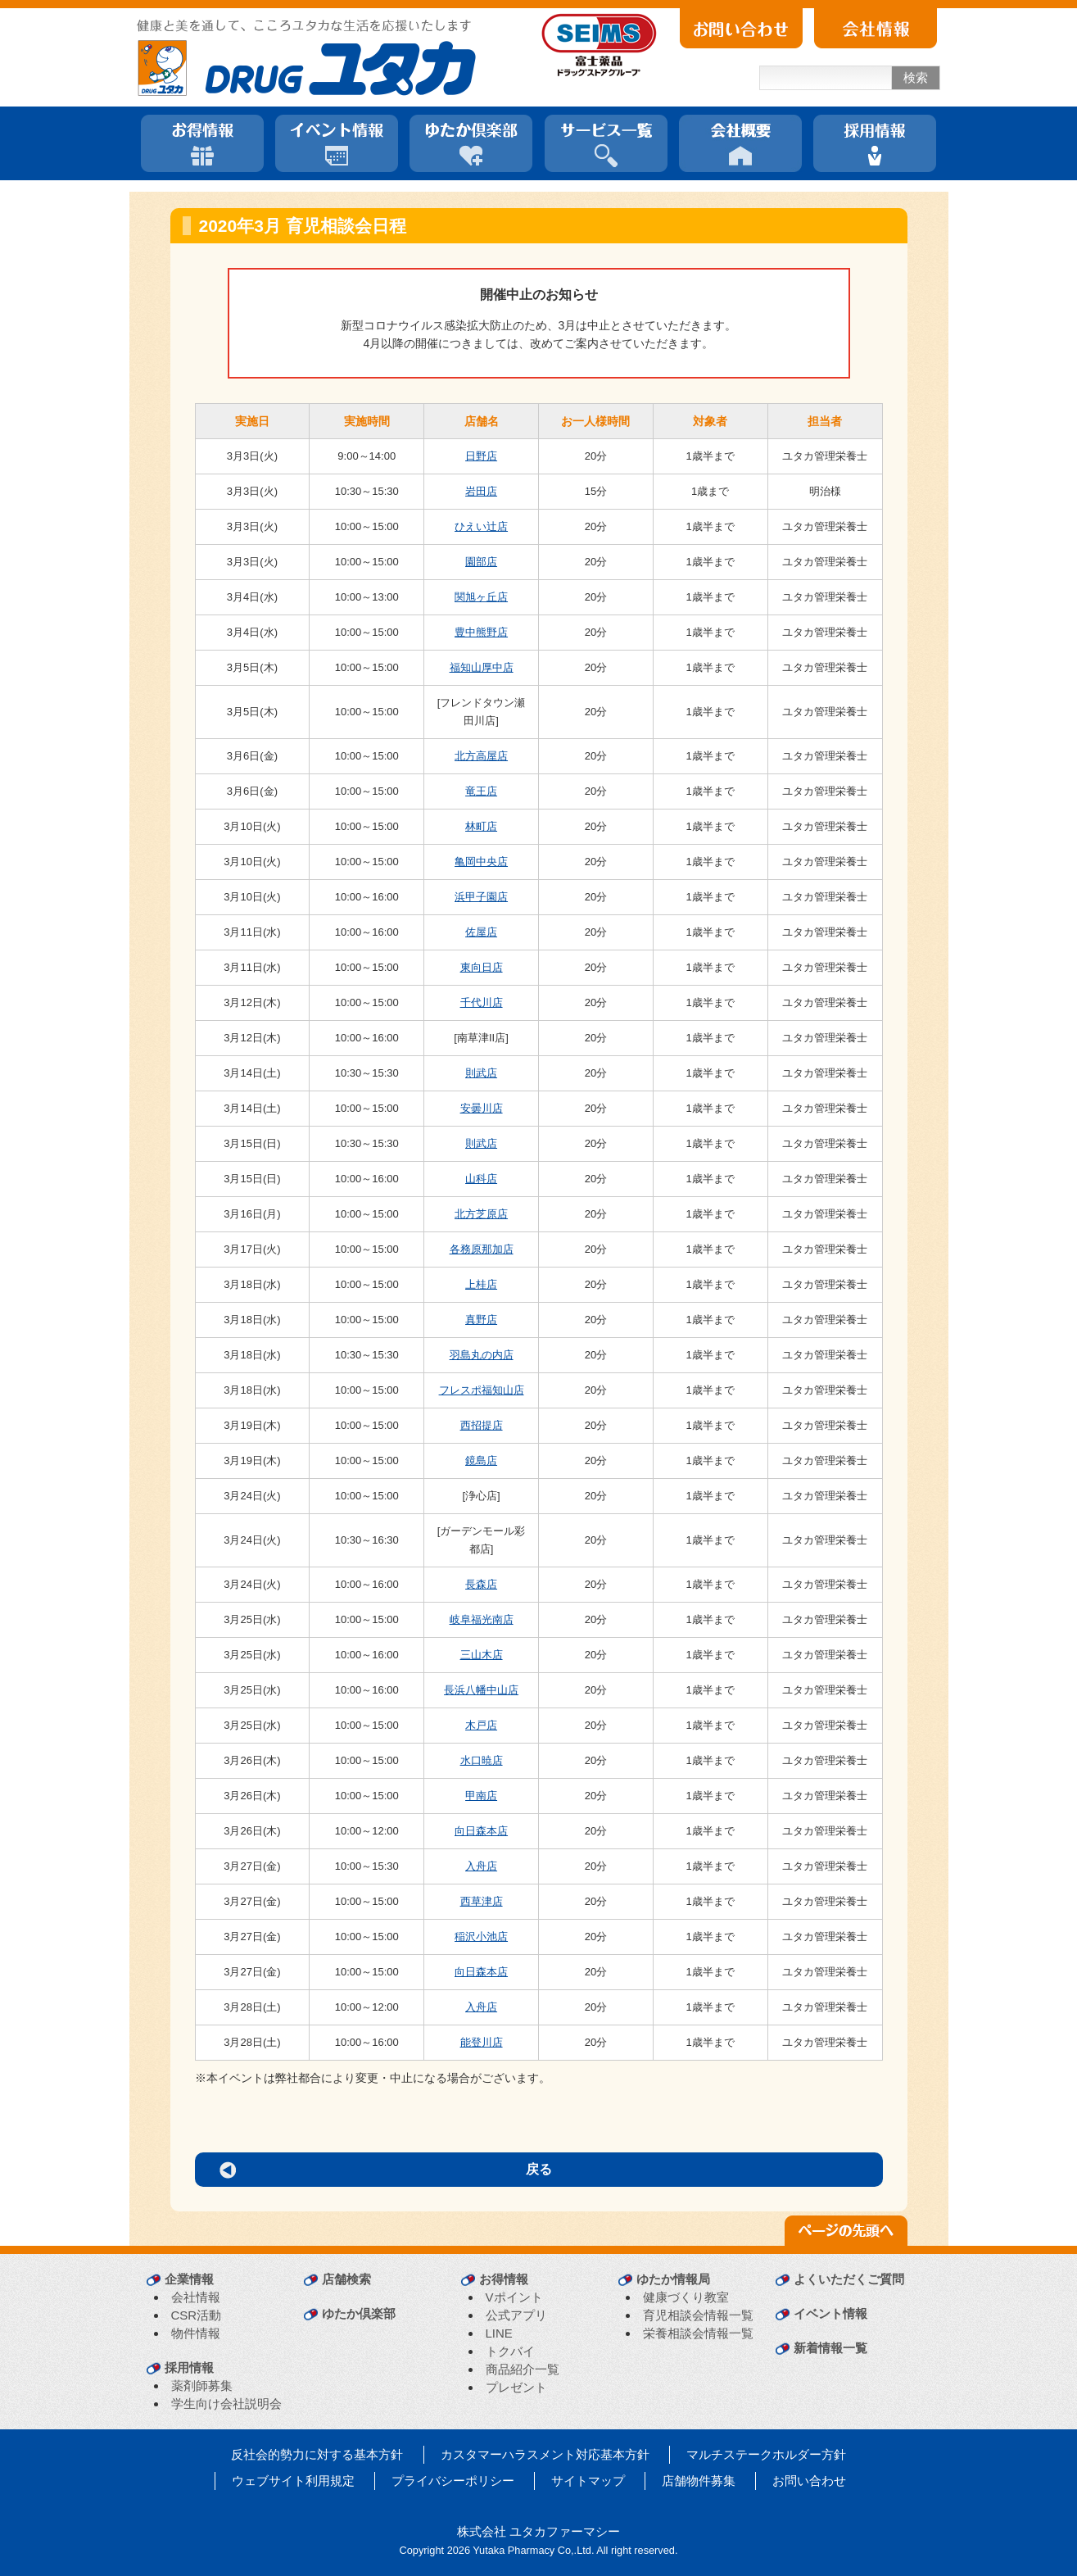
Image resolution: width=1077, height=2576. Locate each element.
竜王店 (481, 791)
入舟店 (481, 1866)
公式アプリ (516, 2315)
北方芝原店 (481, 1214)
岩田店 (481, 491)
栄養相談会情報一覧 (698, 2333)
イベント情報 (830, 2313)
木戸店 (481, 1725)
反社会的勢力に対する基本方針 (317, 2454)
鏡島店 (481, 1460)
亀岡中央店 (481, 861)
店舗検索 (346, 2279)
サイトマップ (588, 2481)
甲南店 (481, 1795)
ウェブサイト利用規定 (293, 2481)
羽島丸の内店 (482, 1355)
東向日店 (481, 967)
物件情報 (195, 2333)
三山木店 (481, 1655)
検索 (915, 77)
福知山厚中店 (482, 667)
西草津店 (481, 1901)
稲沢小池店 (481, 1936)
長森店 (481, 1584)
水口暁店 (481, 1760)
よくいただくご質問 (849, 2279)
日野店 (481, 456)
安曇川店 (481, 1108)
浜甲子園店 (481, 897)
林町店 (481, 826)
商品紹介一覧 (522, 2369)
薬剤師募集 (202, 2385)
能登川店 (481, 2042)
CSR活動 (196, 2315)
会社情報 (195, 2297)
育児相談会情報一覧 (698, 2315)
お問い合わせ (809, 2481)
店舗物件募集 (698, 2481)
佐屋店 (481, 932)
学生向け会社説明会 (226, 2403)
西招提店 (481, 1425)
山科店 (481, 1178)
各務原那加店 (482, 1249)
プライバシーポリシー (452, 2481)
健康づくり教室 (686, 2297)
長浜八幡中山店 (481, 1690)
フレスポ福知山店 (481, 1390)
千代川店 (481, 1002)
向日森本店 (481, 1831)
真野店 (481, 1319)
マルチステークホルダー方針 (766, 2454)
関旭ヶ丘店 (481, 597)
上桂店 (481, 1284)
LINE (499, 2333)
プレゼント (516, 2387)
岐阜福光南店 (482, 1619)
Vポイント (514, 2297)
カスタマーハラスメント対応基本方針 (545, 2454)
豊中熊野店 (481, 632)
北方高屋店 (481, 756)
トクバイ (510, 2351)
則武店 (481, 1073)
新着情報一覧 (830, 2348)
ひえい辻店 (481, 526)
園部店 (481, 562)
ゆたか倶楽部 (359, 2313)
